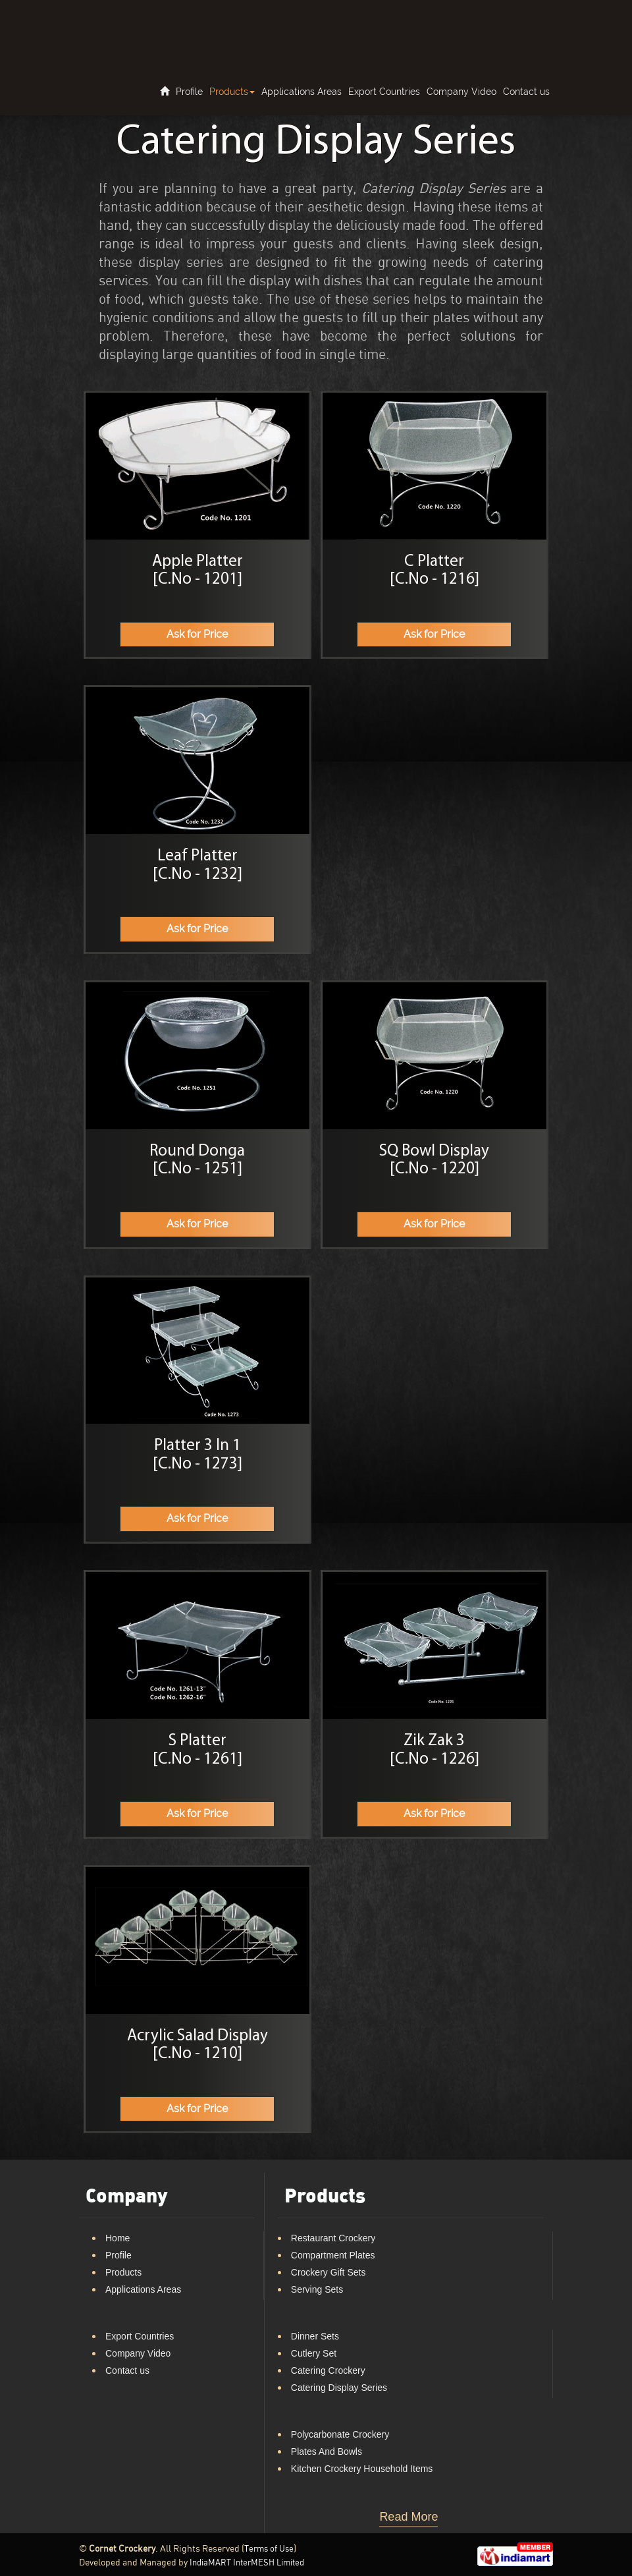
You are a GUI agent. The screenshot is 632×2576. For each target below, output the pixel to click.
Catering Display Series (339, 2387)
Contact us (526, 91)
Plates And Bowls (326, 2451)
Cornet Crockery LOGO (137, 26)
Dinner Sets (315, 2336)
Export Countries (384, 91)
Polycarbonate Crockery (340, 2434)
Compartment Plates (333, 2255)
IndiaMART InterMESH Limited (247, 2563)
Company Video (461, 91)
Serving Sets (317, 2289)
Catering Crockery (328, 2370)
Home (117, 2238)
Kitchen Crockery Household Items (362, 2468)
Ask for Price (197, 634)
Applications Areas (301, 91)
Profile (189, 91)
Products (232, 91)
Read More (408, 2516)
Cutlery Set (313, 2353)
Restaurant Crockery (333, 2238)
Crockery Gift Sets (328, 2272)
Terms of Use (269, 2549)
